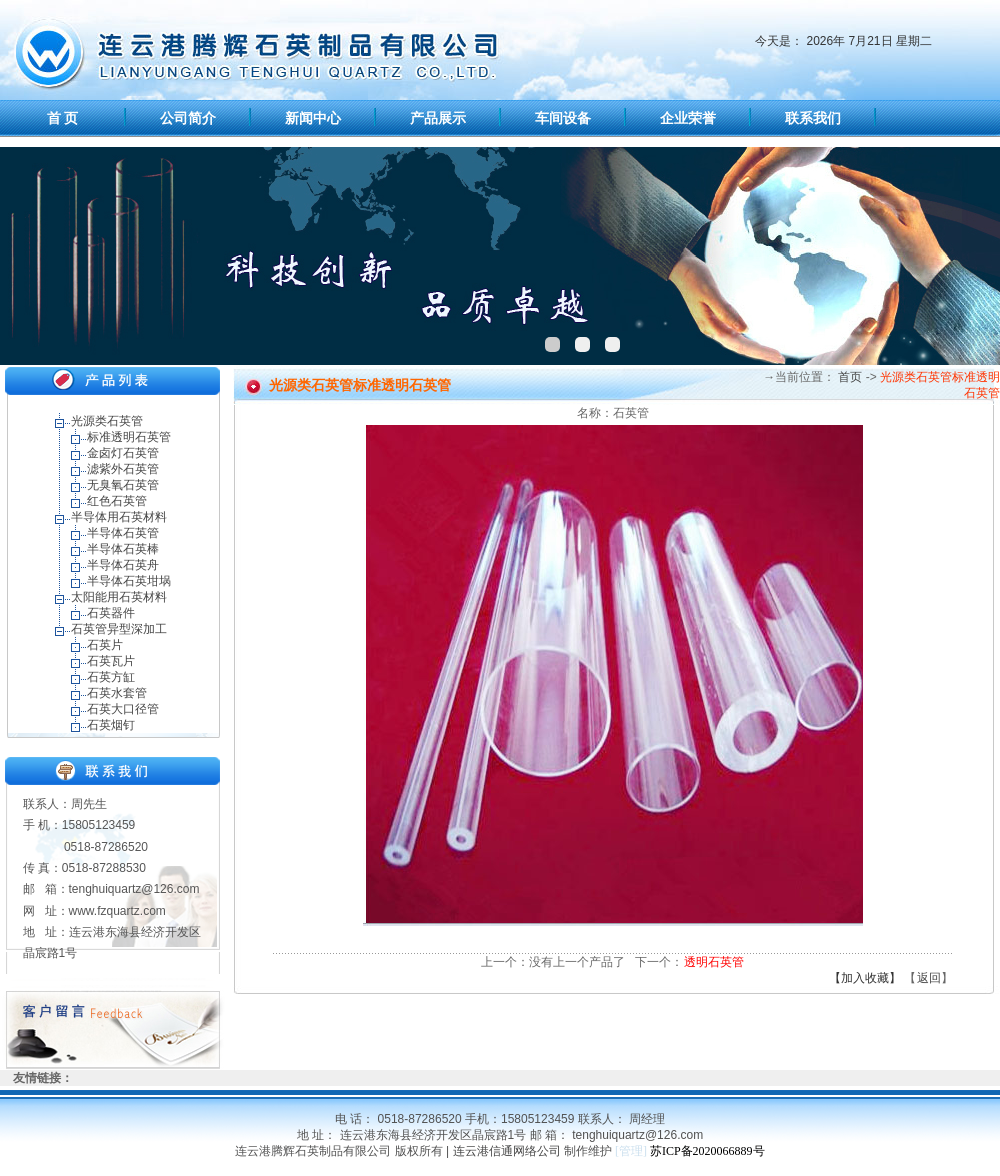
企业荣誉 (688, 118)
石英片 (105, 645)
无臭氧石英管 (123, 485)
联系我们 (813, 118)
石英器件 (111, 613)
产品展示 (438, 118)
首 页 (63, 118)
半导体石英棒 (123, 549)
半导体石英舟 (123, 565)
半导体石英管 (123, 533)
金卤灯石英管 (123, 453)
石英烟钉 (111, 725)
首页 (848, 377)
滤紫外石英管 (123, 469)
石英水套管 (117, 693)
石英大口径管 (123, 709)
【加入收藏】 (865, 978)
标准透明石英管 (129, 437)
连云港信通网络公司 (507, 1151)
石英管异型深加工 (119, 629)
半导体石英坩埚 (129, 581)
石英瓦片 (111, 661)
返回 (929, 978)
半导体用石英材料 (119, 517)
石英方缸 (111, 677)
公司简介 (188, 118)
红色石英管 (117, 501)
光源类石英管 (107, 421)
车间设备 (563, 118)
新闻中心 (313, 118)
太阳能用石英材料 (119, 597)
